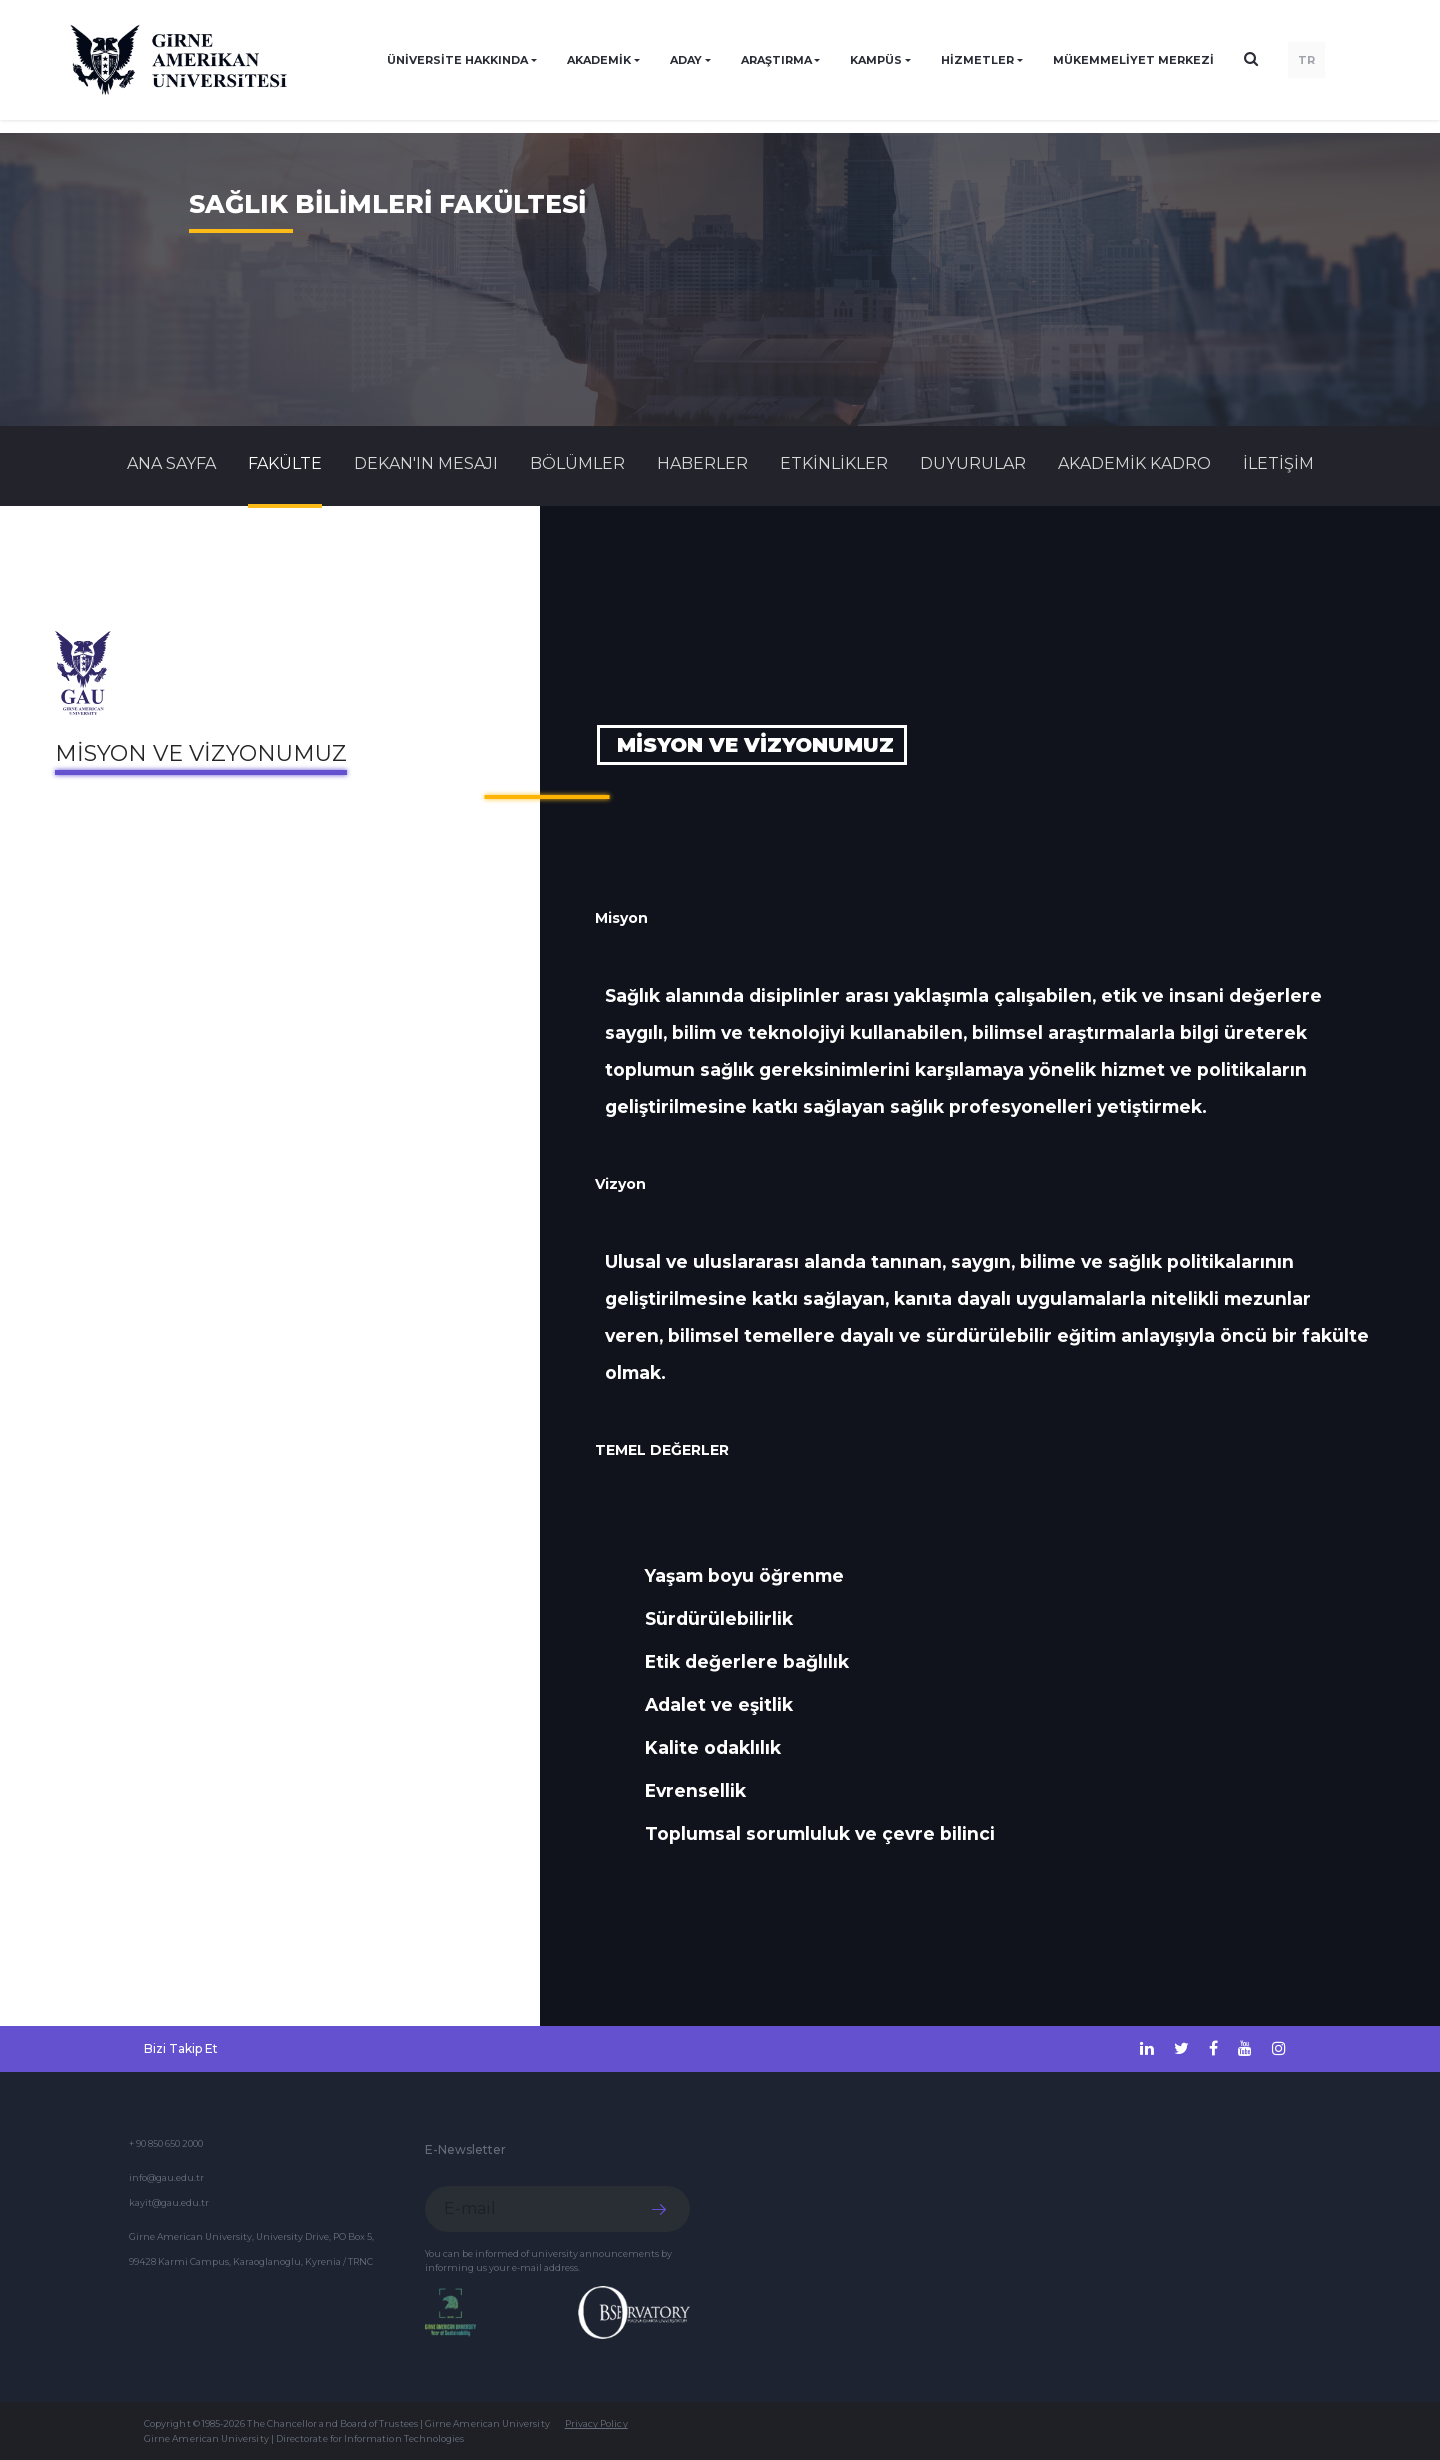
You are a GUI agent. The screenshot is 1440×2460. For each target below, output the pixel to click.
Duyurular (973, 463)
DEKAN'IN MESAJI (426, 463)
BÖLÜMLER (577, 463)
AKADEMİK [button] (599, 60)
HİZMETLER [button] (977, 60)
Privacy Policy (596, 2423)
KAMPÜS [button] (876, 60)
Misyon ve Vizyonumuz (201, 753)
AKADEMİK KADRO (1134, 463)
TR (1306, 60)
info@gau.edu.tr (166, 2177)
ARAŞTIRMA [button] (776, 60)
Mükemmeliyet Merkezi (1133, 60)
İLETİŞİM (1278, 463)
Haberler (702, 463)
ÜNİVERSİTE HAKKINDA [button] (457, 60)
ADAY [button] (686, 60)
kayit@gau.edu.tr (169, 2202)
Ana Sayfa (171, 463)
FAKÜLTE (285, 463)
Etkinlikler (834, 463)
